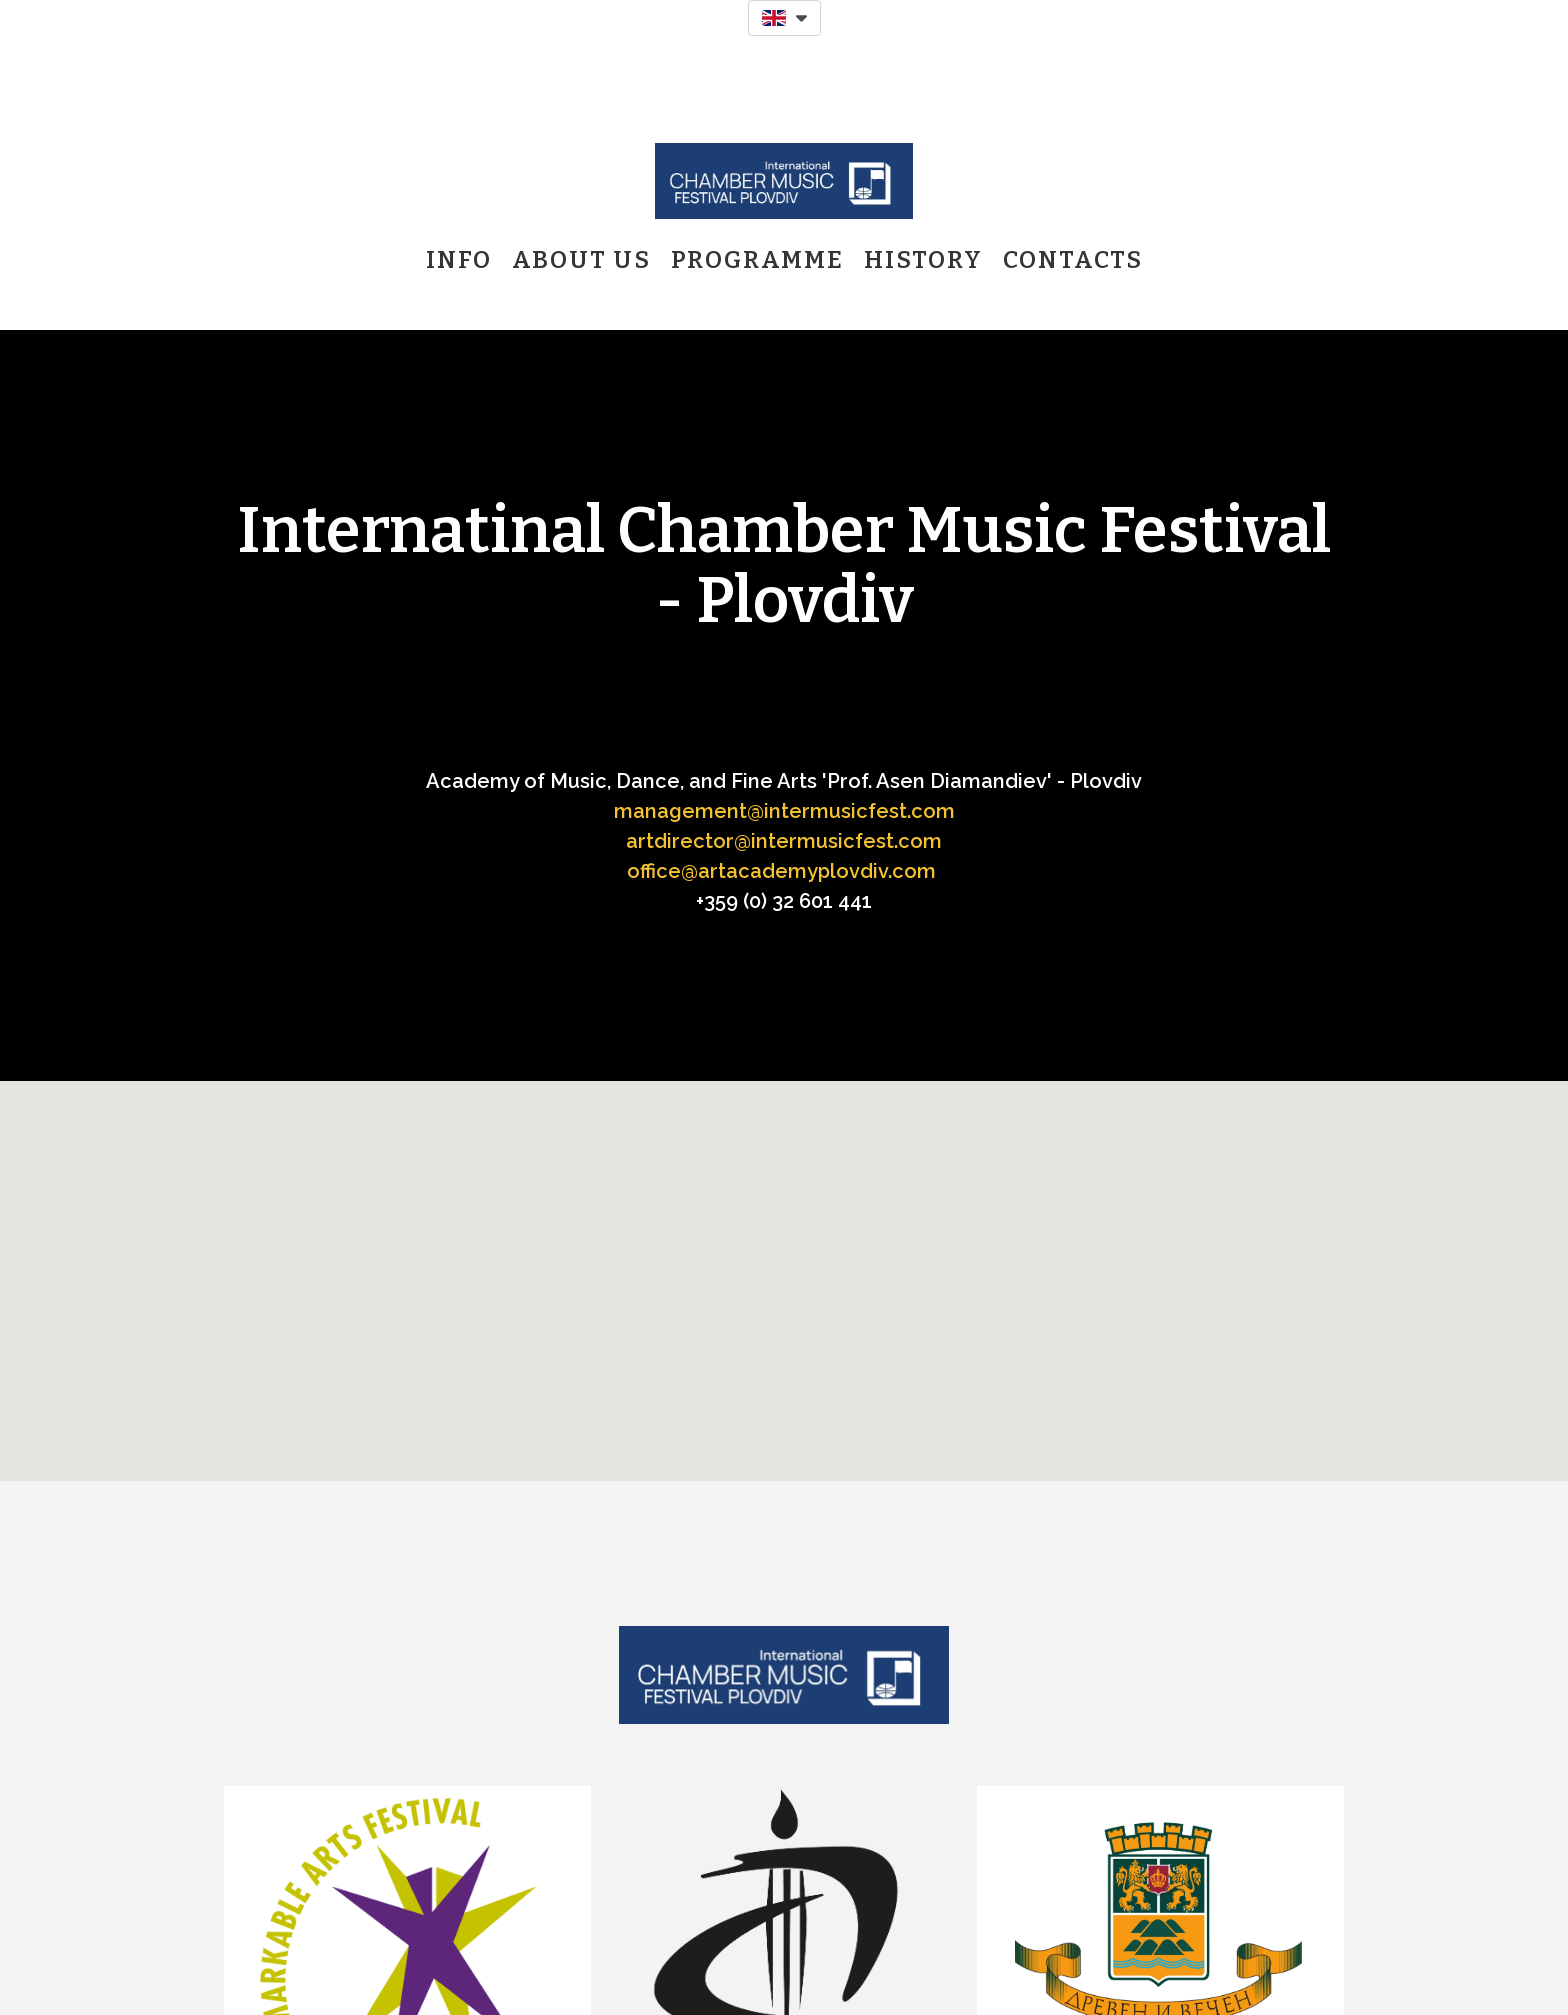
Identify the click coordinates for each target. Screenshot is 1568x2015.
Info (459, 260)
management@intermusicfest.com (784, 811)
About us (581, 260)
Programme (757, 260)
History (923, 260)
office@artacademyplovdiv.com (781, 871)
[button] (784, 18)
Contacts (1073, 260)
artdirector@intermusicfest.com (784, 841)
